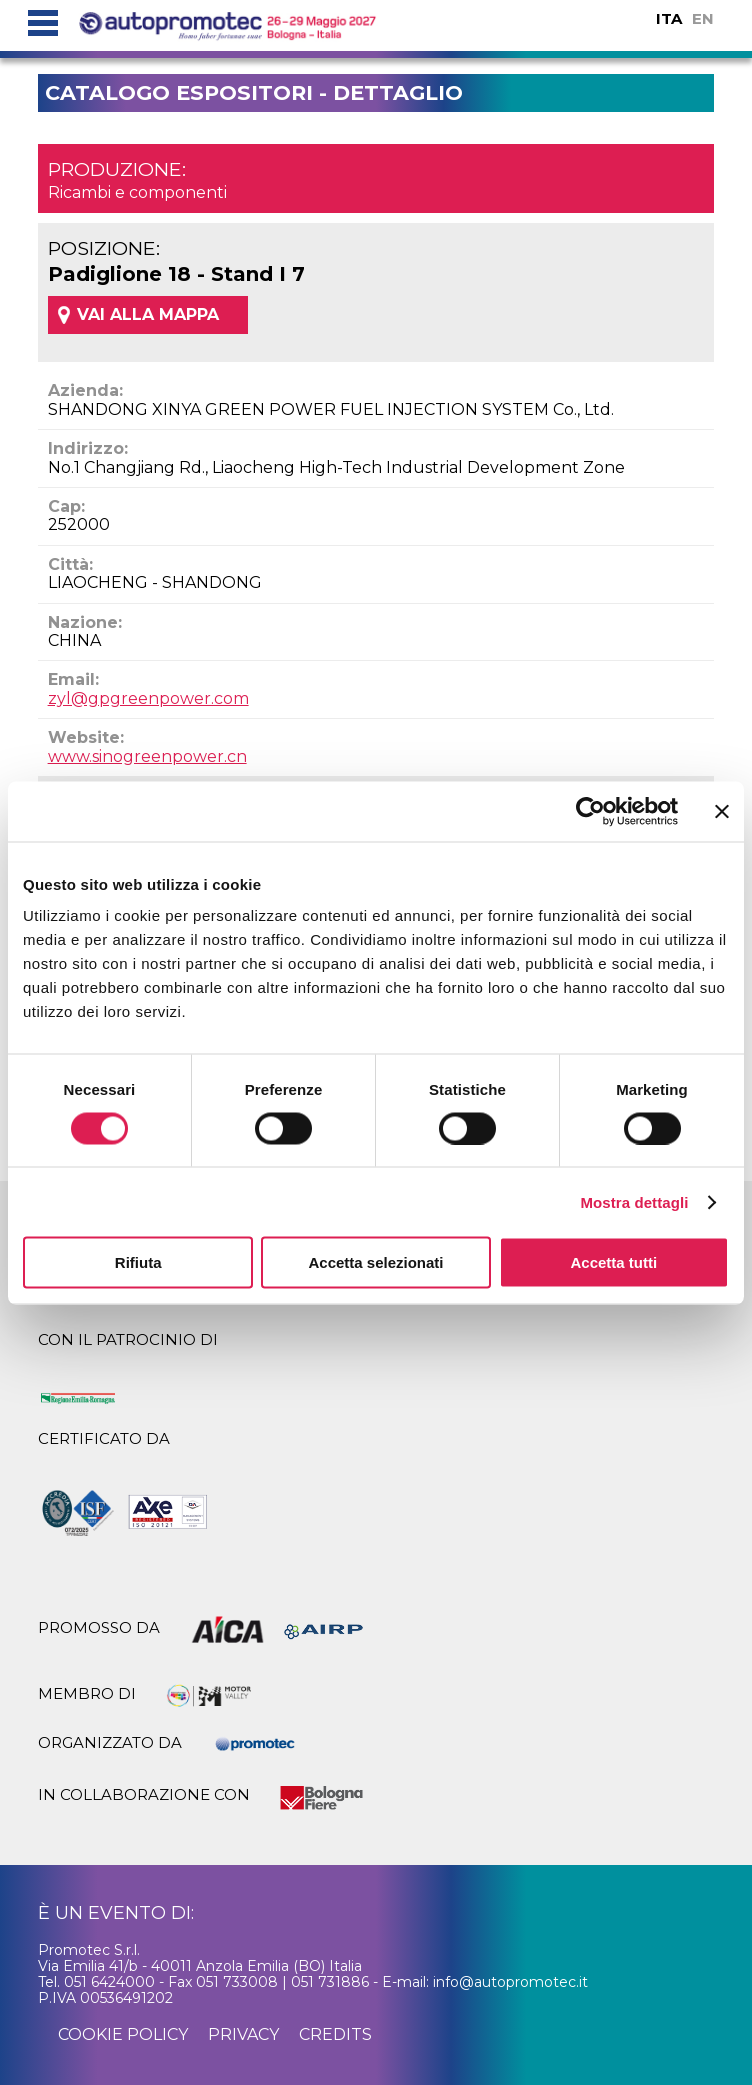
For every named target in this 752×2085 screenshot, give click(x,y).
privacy (243, 2034)
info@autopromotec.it (510, 1982)
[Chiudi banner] (722, 811)
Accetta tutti (613, 1262)
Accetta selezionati (375, 1262)
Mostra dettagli (634, 1201)
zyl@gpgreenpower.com (148, 698)
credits (335, 2034)
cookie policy (123, 2034)
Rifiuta (138, 1262)
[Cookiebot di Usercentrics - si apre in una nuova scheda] (590, 811)
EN (703, 18)
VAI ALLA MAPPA (148, 314)
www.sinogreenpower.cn (147, 756)
